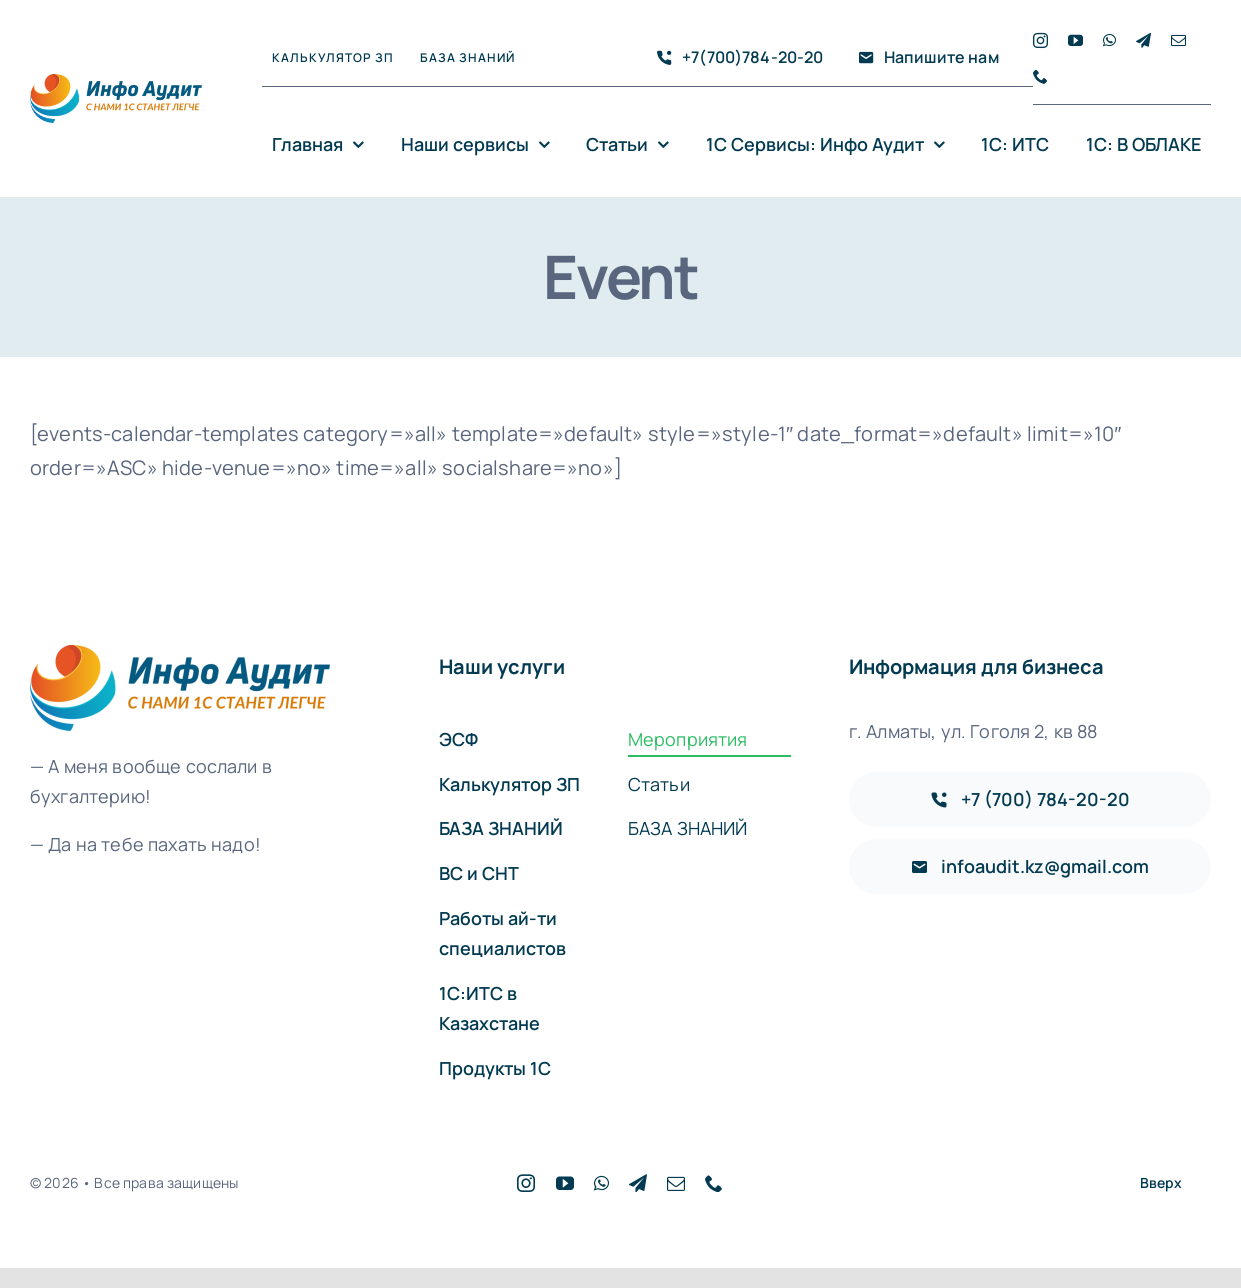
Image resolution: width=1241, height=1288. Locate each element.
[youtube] (1075, 40)
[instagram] (1040, 40)
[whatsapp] (1109, 40)
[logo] (116, 83)
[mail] (1178, 40)
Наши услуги (502, 666)
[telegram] (1143, 40)
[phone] (1040, 76)
